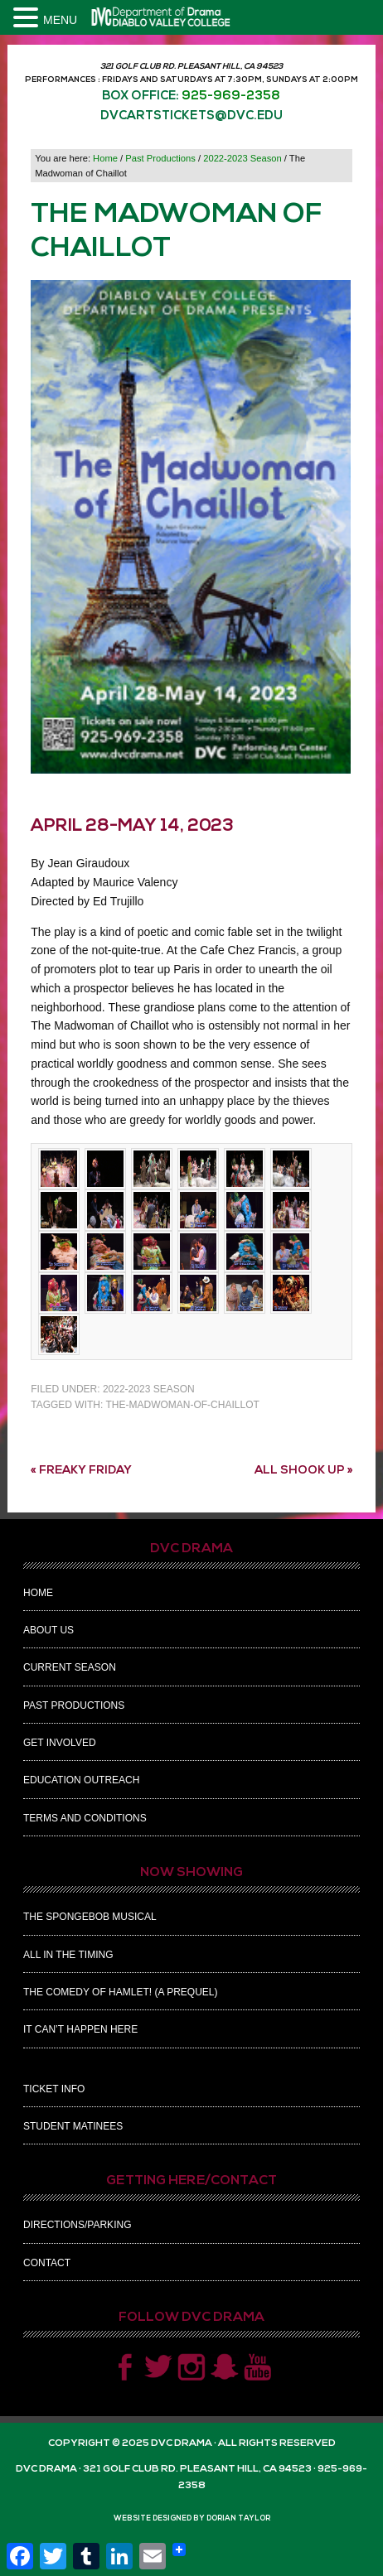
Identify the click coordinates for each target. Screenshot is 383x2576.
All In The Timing (68, 1955)
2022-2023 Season (149, 1389)
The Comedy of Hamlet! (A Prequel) (120, 1992)
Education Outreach (81, 1780)
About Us (48, 1630)
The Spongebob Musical (90, 1916)
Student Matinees (73, 2126)
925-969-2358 (231, 96)
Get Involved (59, 1743)
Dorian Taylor (238, 2518)
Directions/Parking (77, 2225)
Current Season (69, 1667)
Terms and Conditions (85, 1818)
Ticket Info (54, 2089)
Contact (46, 2263)
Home (38, 1593)
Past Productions (73, 1705)
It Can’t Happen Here (80, 2029)
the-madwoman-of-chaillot (182, 1405)
